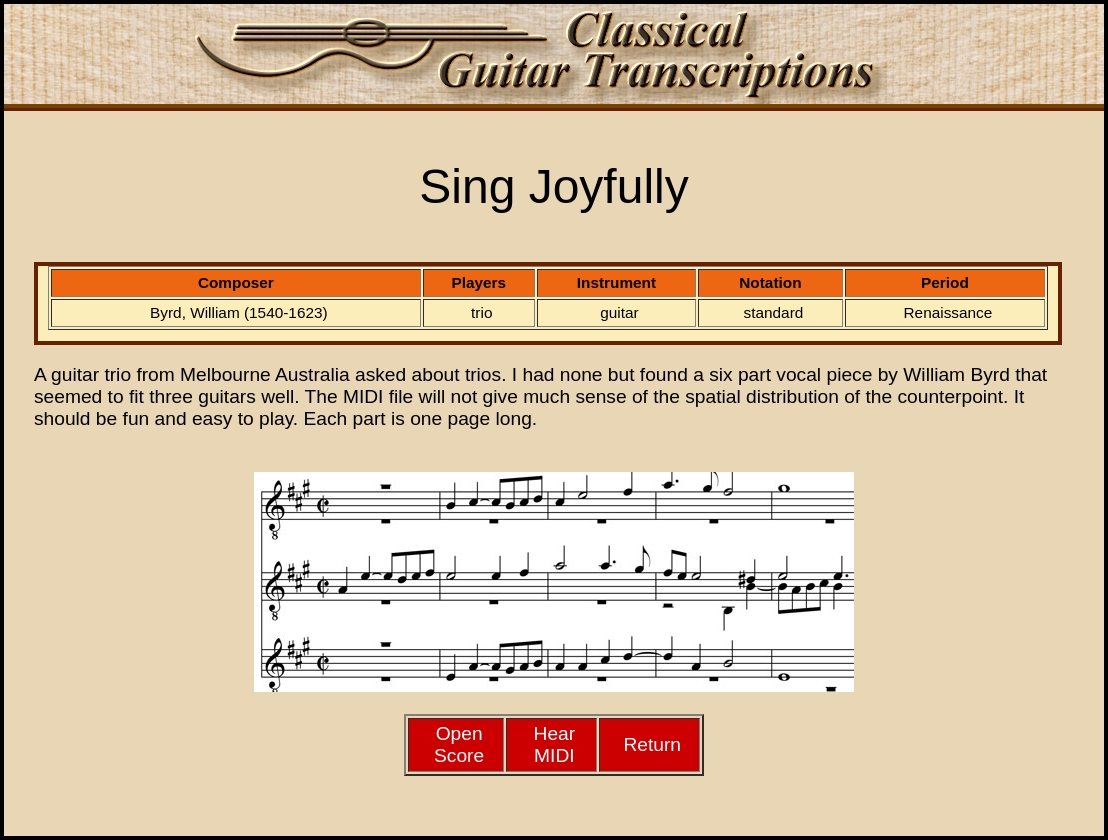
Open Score (459, 744)
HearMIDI (555, 744)
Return (652, 744)
